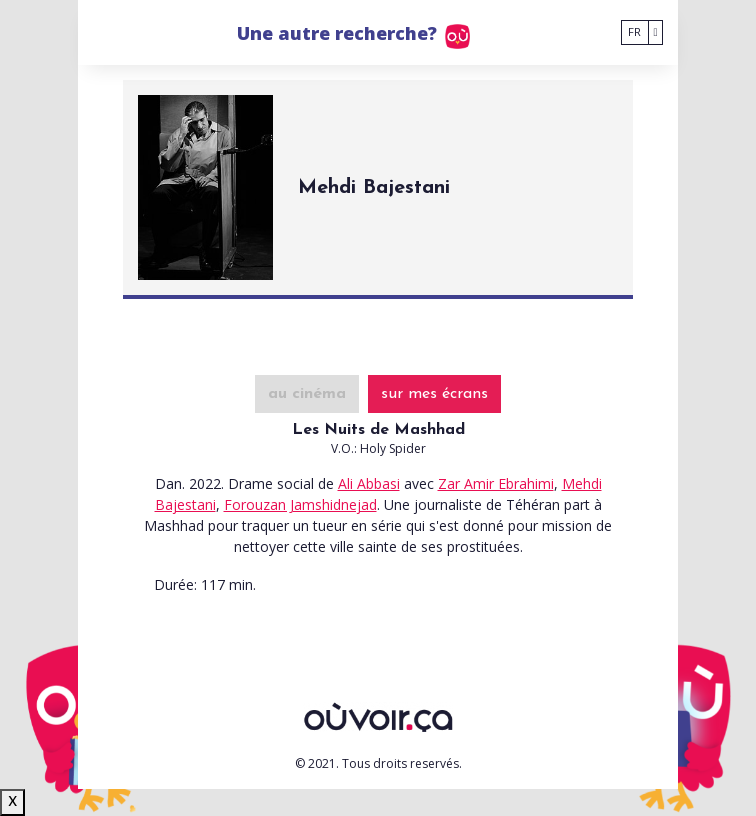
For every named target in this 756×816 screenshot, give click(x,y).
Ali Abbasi (369, 483)
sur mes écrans (434, 394)
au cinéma (307, 394)
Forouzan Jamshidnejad (300, 504)
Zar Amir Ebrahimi (496, 483)
